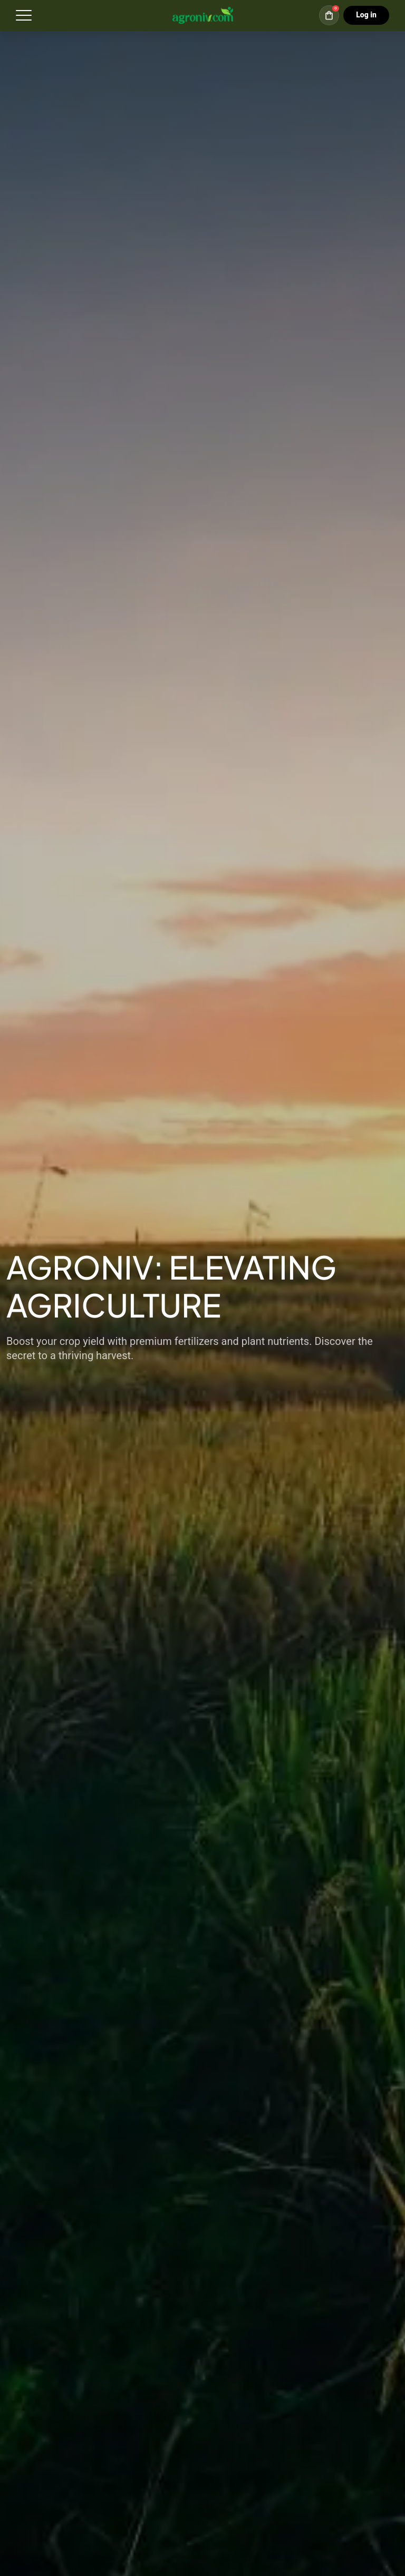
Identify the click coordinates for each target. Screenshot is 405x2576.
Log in (366, 15)
